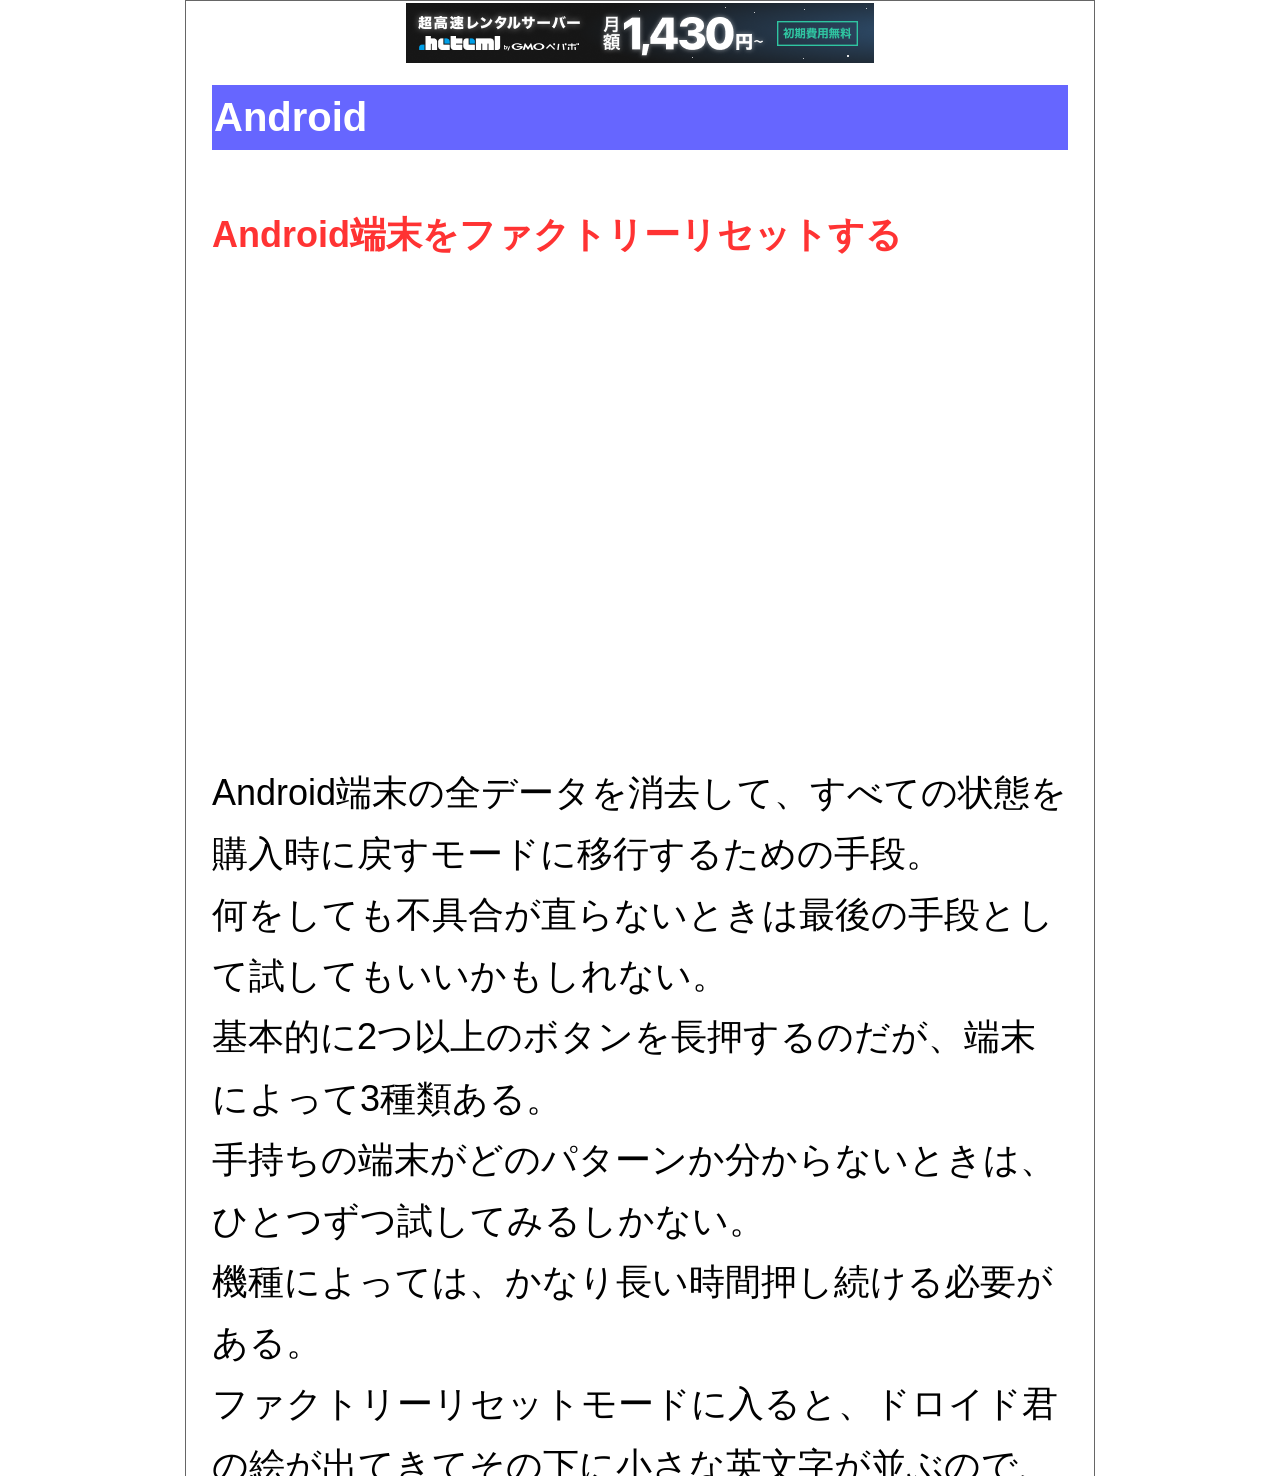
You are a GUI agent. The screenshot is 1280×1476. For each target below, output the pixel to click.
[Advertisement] (640, 514)
